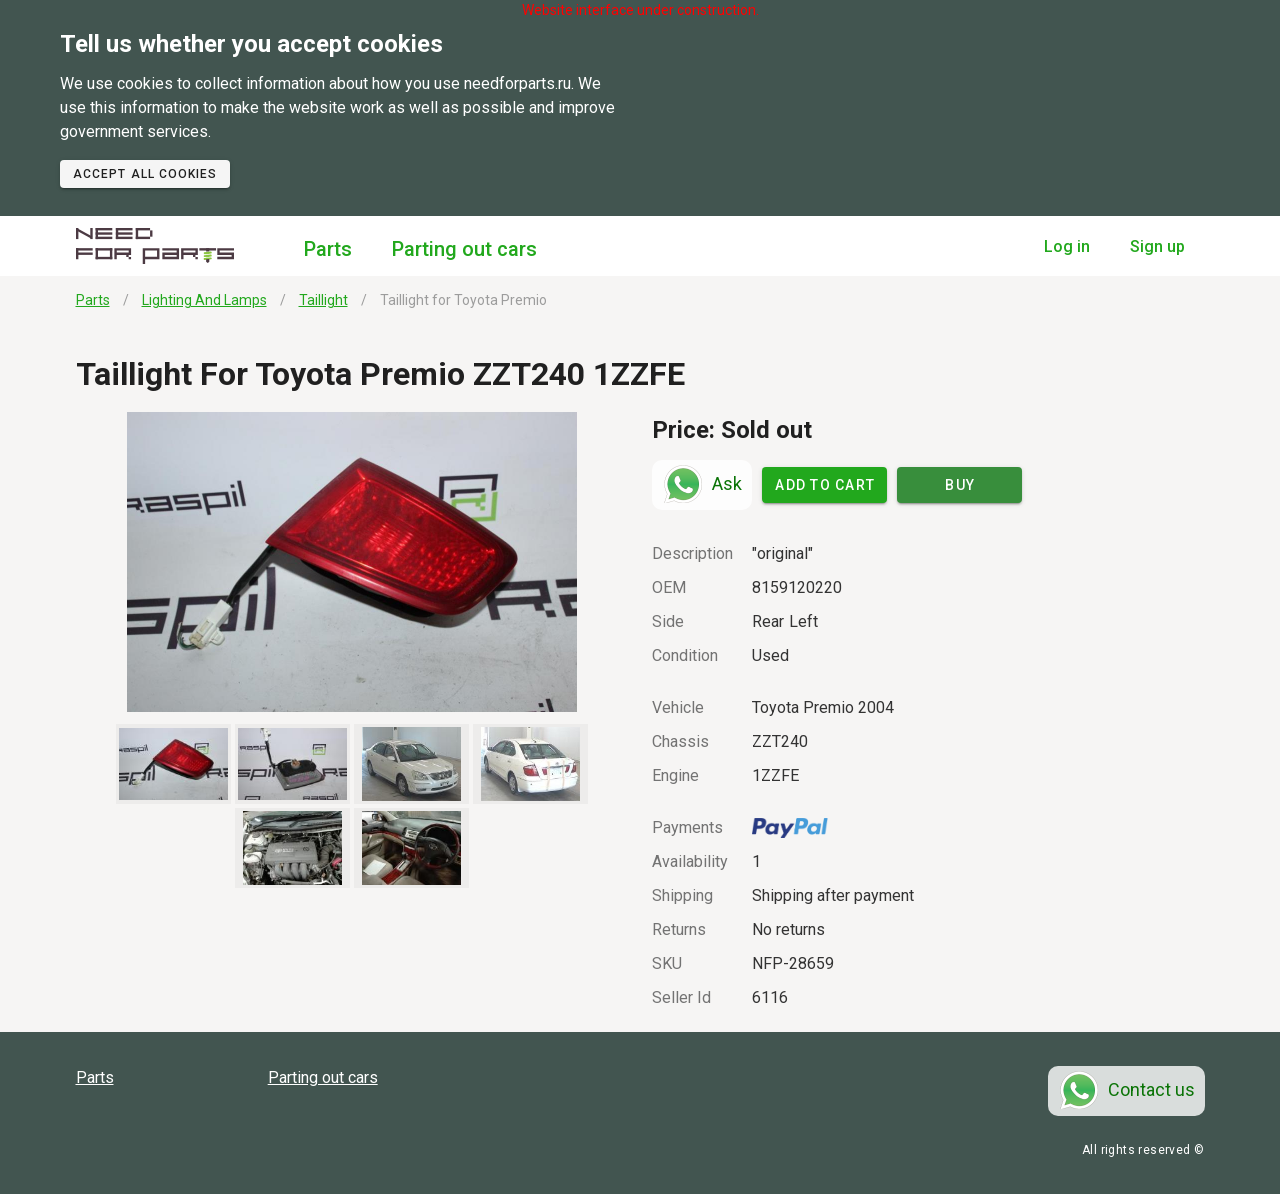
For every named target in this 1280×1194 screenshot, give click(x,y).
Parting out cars (464, 249)
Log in (1067, 246)
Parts (328, 249)
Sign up (1157, 246)
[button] (352, 562)
